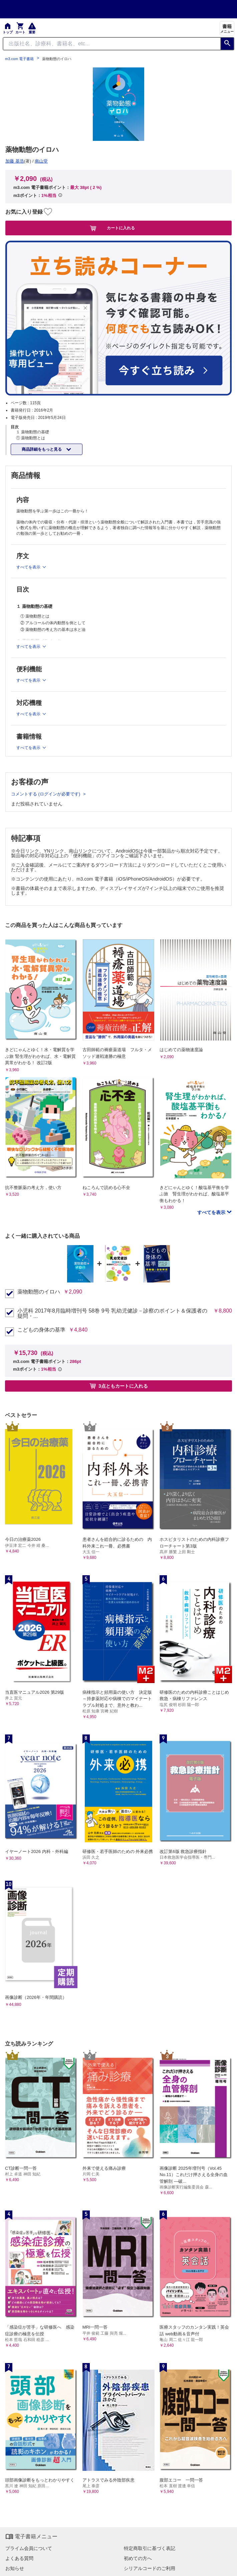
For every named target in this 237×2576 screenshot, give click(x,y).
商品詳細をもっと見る (42, 449)
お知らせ (14, 2568)
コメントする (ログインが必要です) (46, 793)
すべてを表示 (212, 1212)
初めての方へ (138, 2558)
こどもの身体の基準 (41, 1330)
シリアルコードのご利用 (149, 2568)
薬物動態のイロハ (38, 1292)
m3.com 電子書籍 (19, 59)
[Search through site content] (112, 43)
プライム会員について (28, 2548)
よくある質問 (19, 2558)
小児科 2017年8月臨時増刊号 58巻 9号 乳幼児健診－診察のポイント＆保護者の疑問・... (112, 1313)
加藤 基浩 (14, 161)
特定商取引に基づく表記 (149, 2548)
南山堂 (41, 161)
